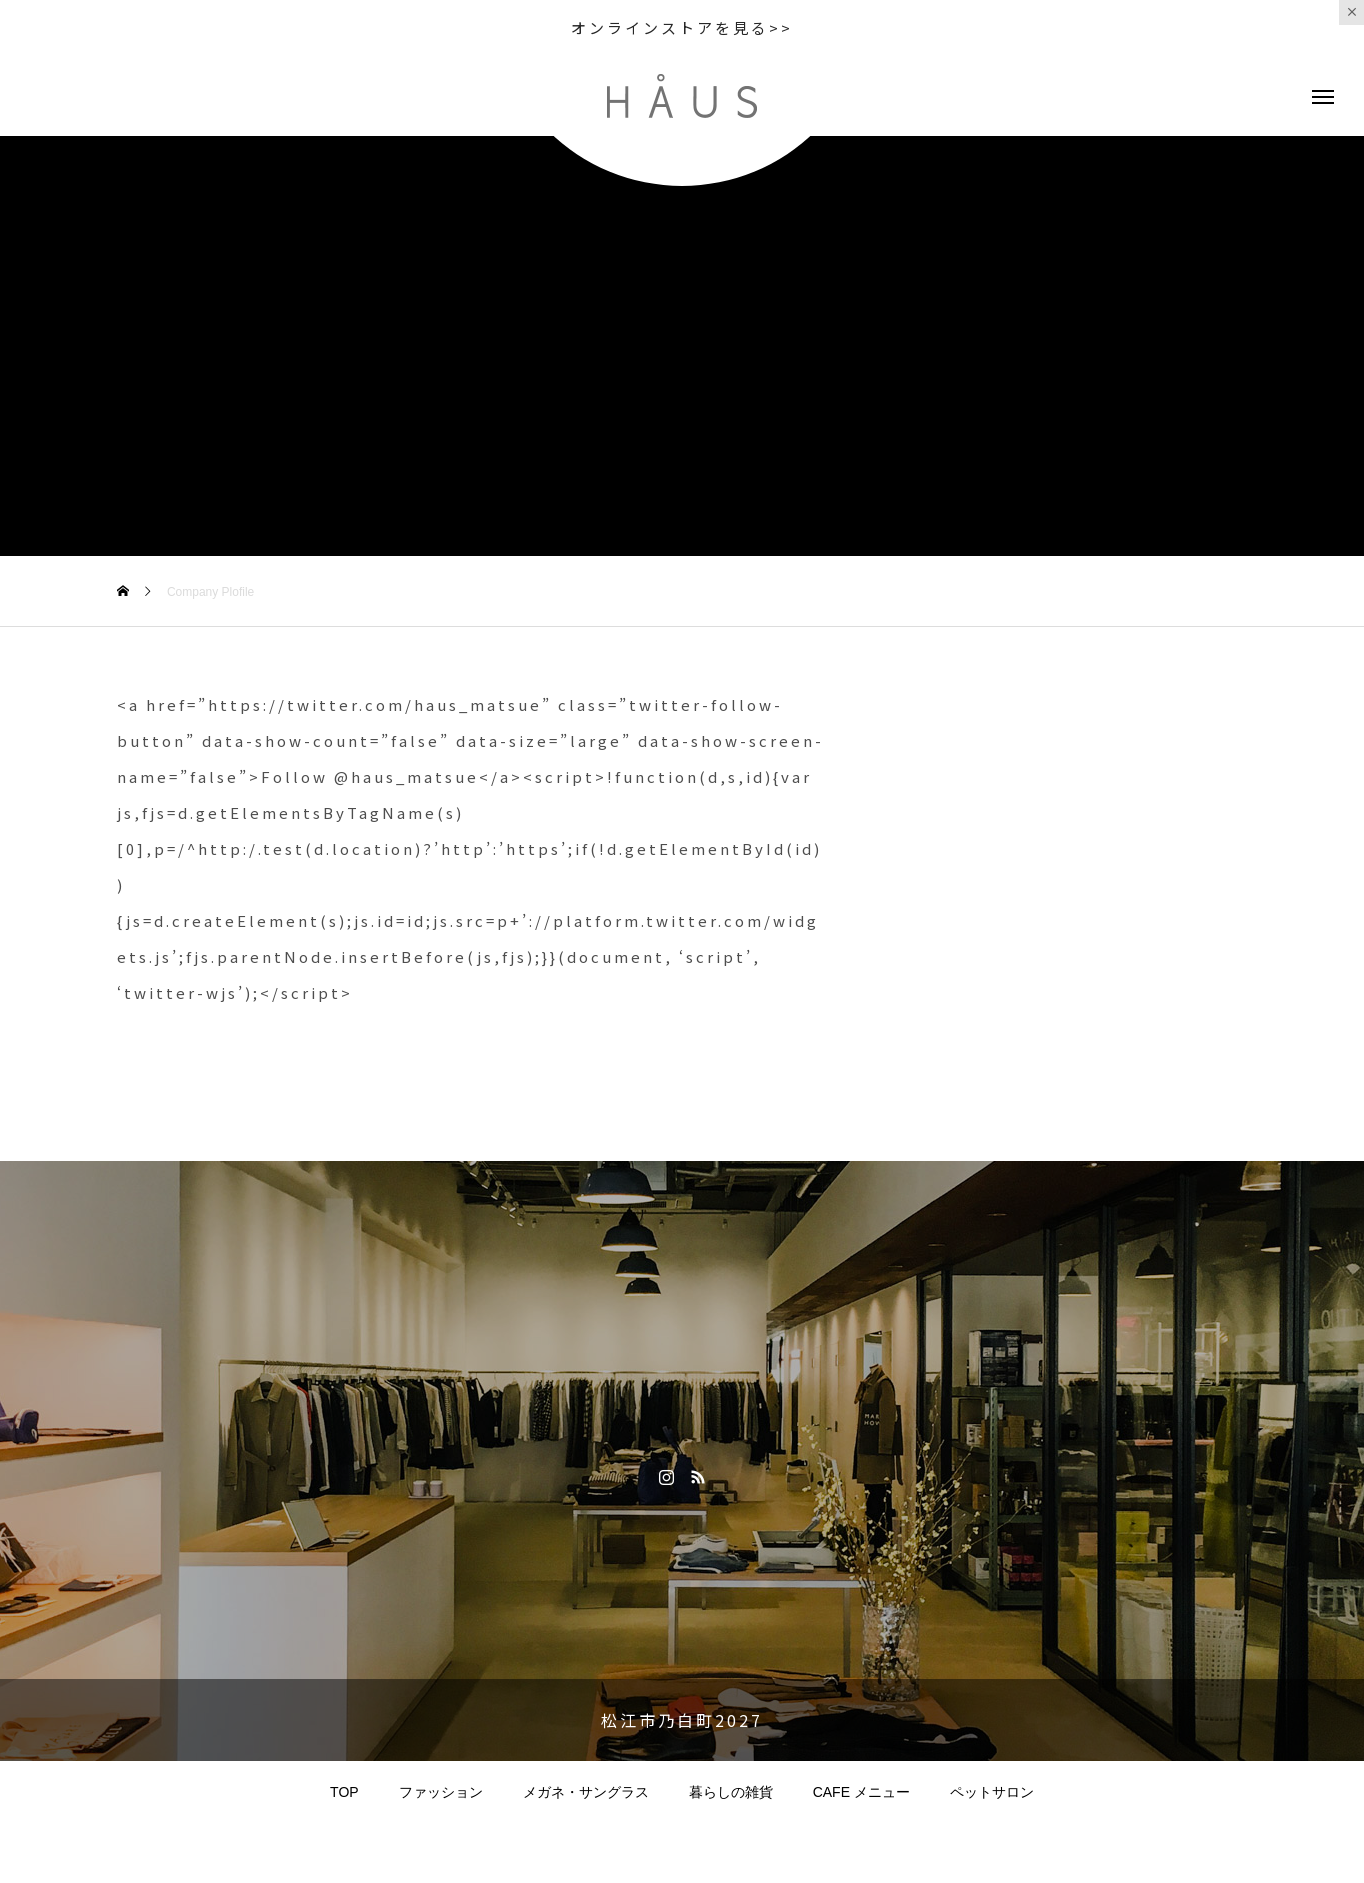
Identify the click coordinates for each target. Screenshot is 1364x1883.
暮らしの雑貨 (731, 1792)
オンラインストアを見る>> (682, 27)
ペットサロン (992, 1792)
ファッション (441, 1792)
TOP (344, 1792)
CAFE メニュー (861, 1792)
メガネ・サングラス (586, 1792)
